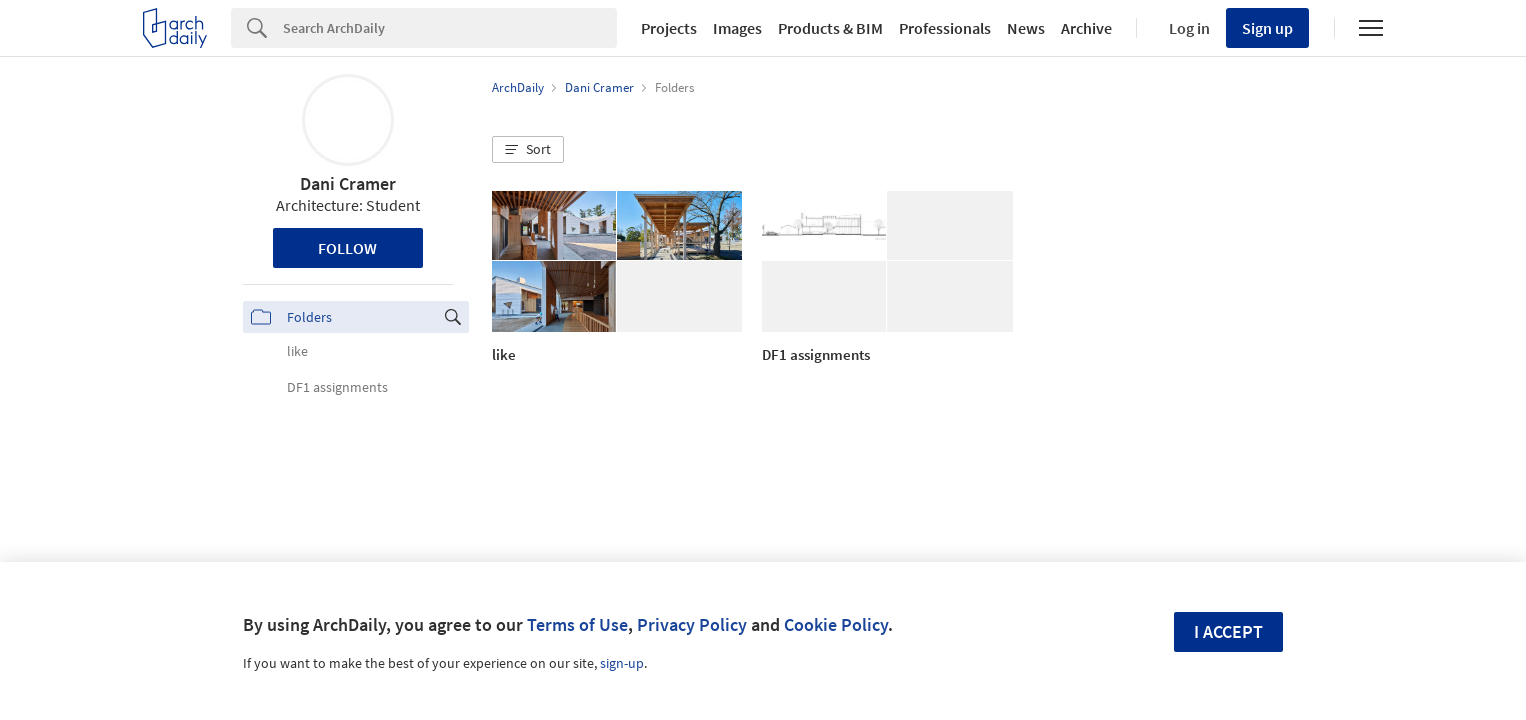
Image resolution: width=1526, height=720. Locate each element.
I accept (1228, 631)
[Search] (450, 28)
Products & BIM (830, 28)
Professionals (945, 28)
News (1026, 28)
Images (737, 28)
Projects (669, 28)
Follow (347, 248)
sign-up (622, 663)
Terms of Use (577, 624)
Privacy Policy (692, 624)
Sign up (1267, 28)
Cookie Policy (836, 624)
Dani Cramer (348, 183)
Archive (1086, 28)
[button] (528, 150)
